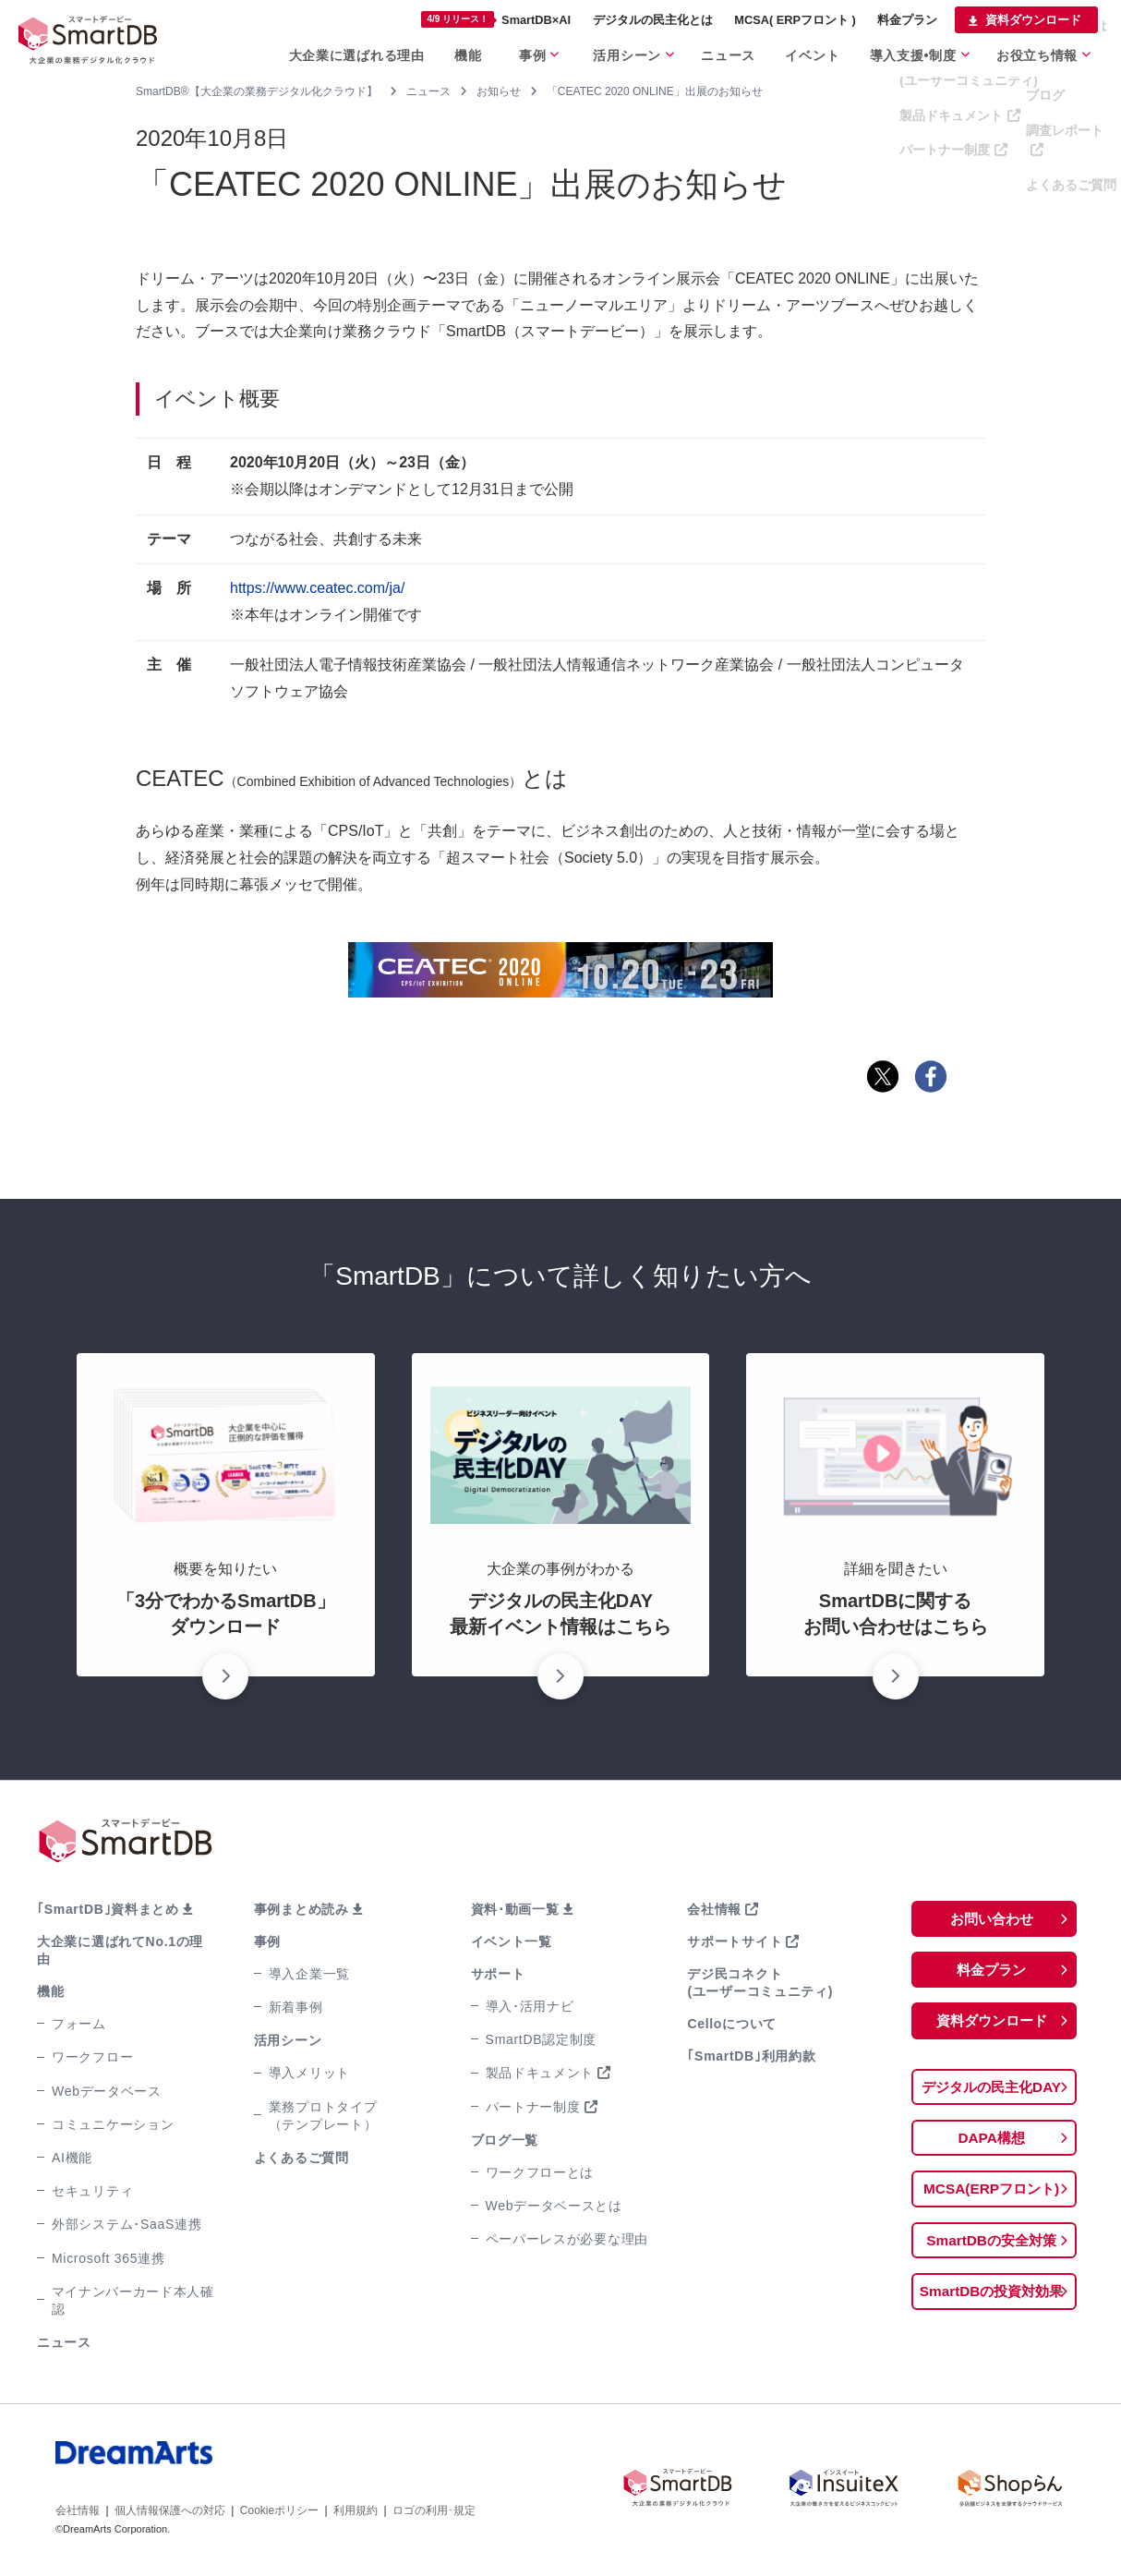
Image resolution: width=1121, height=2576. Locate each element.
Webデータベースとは (554, 2205)
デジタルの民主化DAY (991, 2089)
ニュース (64, 2342)
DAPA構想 (992, 2140)
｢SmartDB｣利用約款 (751, 2056)
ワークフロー (92, 2057)
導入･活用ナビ (530, 2006)
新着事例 (296, 2007)
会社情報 (714, 1909)
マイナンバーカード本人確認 (133, 2300)
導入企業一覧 (309, 1973)
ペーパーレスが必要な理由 (567, 2238)
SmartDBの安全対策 (990, 2244)
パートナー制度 (533, 2106)
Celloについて (732, 2023)
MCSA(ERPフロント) (991, 2192)
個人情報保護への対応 (170, 2510)
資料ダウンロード (992, 2022)
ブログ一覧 (505, 2140)
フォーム (79, 2023)
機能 (50, 1991)
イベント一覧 (511, 1941)
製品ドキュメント (540, 2072)
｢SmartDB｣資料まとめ (108, 1909)
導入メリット (309, 2072)
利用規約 (355, 2510)
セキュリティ (92, 2190)
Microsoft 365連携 (108, 2258)
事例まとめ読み (301, 1909)
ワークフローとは (540, 2172)
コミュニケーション (113, 2124)
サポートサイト (734, 1941)
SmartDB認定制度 (541, 2039)
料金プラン (992, 1970)
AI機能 (72, 2157)
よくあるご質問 (301, 2157)
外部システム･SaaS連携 (126, 2224)
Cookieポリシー (279, 2510)
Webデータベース (107, 2091)
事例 (267, 1941)
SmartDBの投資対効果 (991, 2296)
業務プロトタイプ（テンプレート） (323, 2115)
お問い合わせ (991, 1919)
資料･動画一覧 (515, 1909)
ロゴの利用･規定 (434, 2510)
